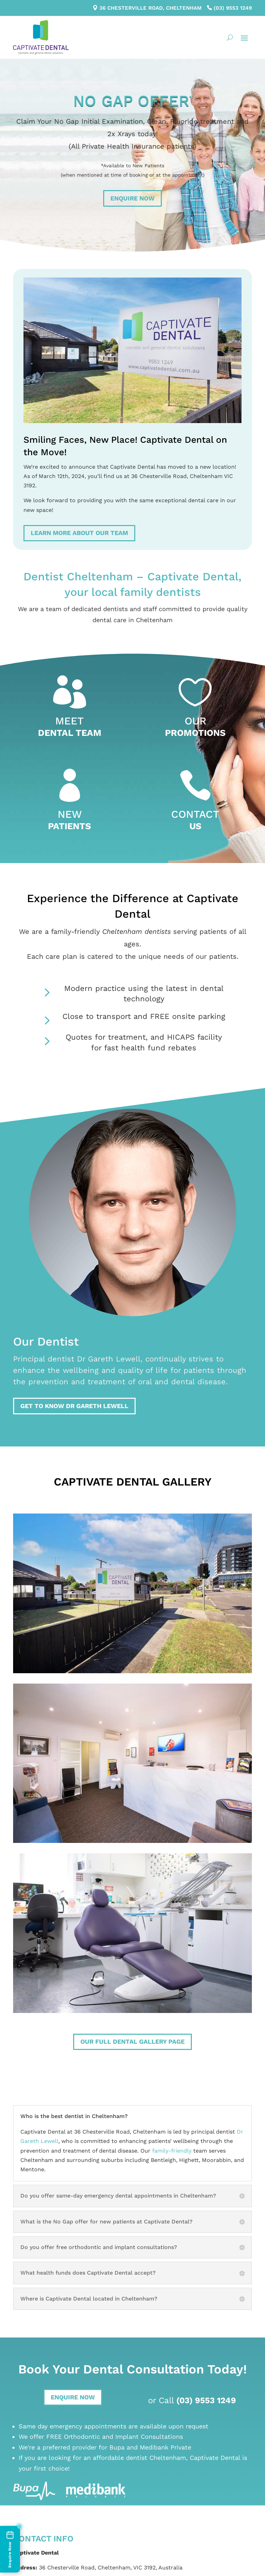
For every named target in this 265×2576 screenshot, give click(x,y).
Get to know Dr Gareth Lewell (74, 1405)
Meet (69, 721)
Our (195, 721)
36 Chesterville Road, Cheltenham (150, 8)
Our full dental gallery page (132, 2041)
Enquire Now (132, 198)
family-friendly (172, 2150)
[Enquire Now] (10, 2549)
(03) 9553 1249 (233, 8)
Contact (195, 814)
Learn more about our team (79, 532)
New (70, 814)
